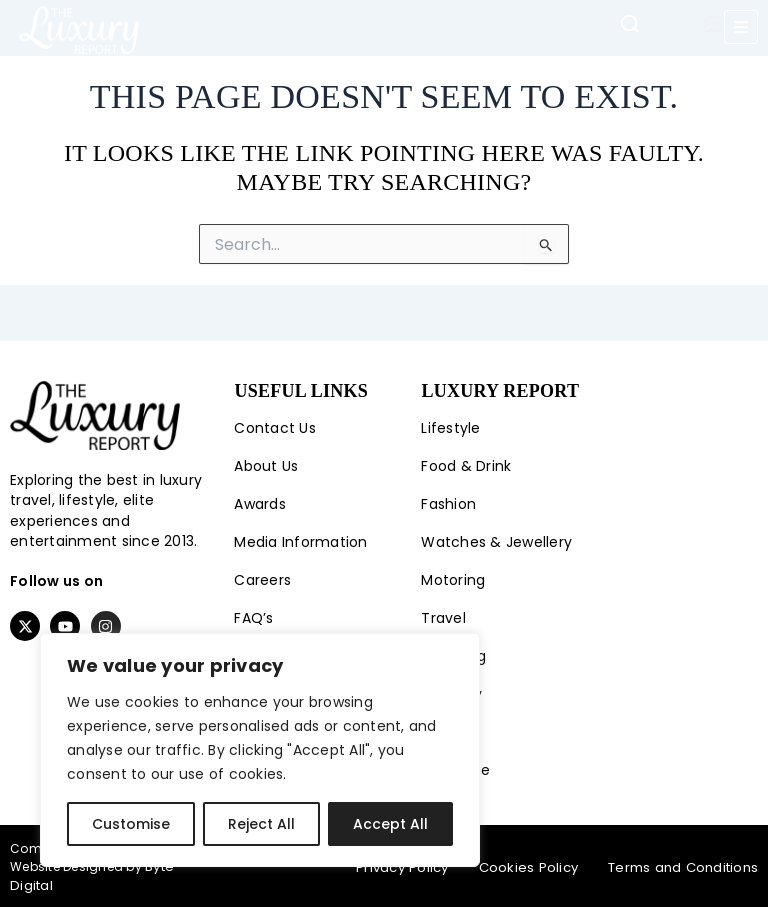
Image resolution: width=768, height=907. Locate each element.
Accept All (390, 824)
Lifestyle (450, 428)
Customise (131, 824)
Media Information (300, 542)
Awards (260, 504)
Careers (262, 580)
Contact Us (275, 428)
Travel (443, 618)
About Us (266, 466)
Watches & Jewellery (496, 542)
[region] (260, 750)
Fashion (448, 504)
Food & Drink (466, 466)
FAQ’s (253, 618)
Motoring (453, 580)
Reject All (261, 824)
